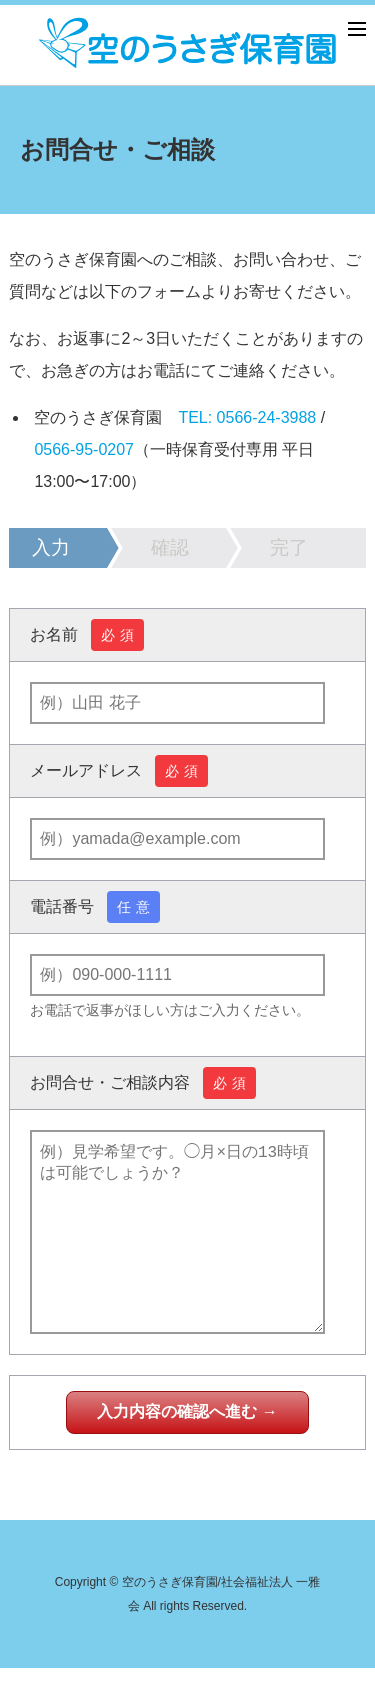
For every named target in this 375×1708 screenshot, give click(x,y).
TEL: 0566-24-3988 (247, 417)
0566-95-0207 (84, 449)
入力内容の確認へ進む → (187, 1451)
